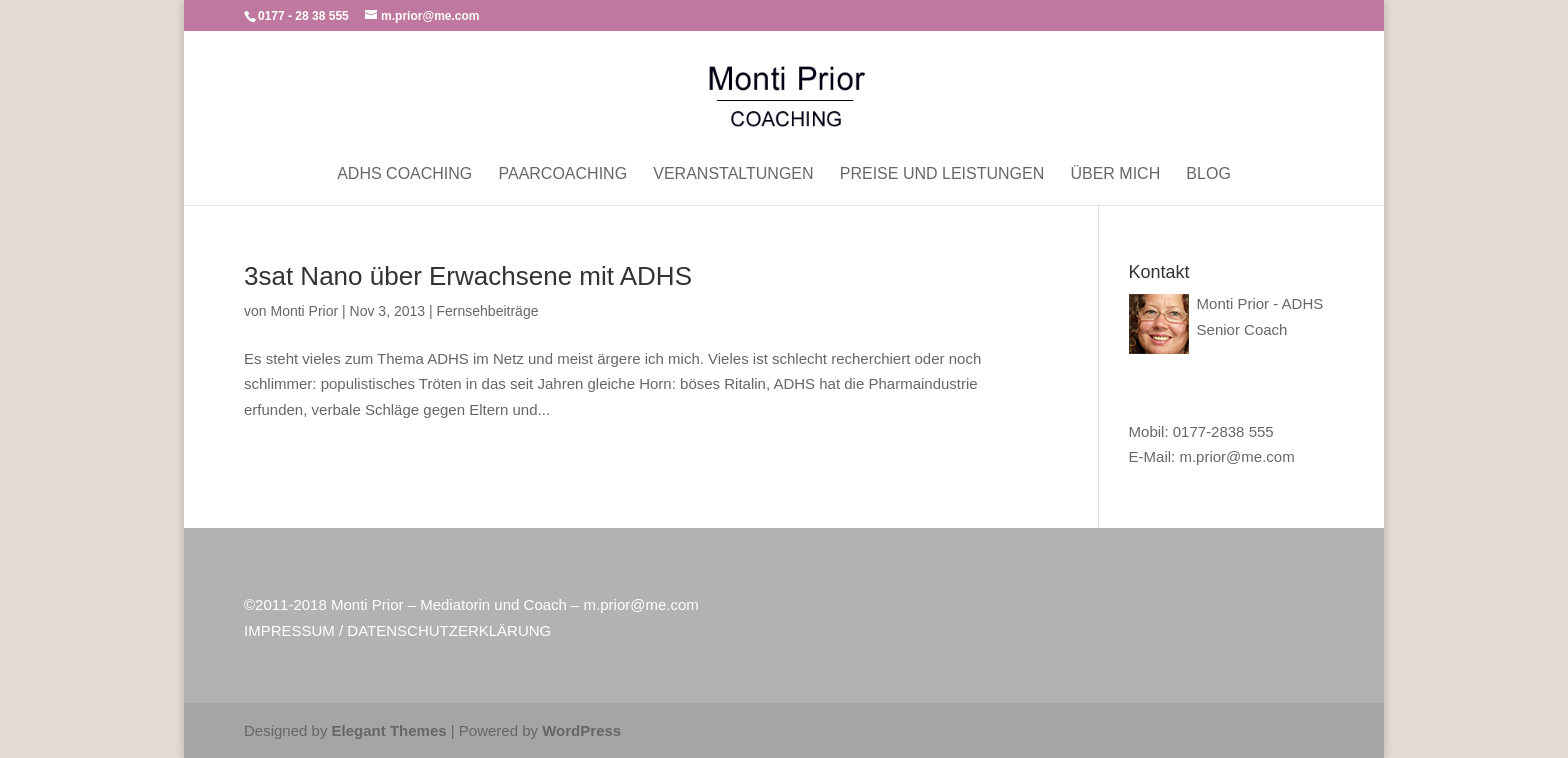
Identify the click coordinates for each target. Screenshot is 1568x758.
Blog (1208, 174)
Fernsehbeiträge (488, 311)
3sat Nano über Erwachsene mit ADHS (468, 276)
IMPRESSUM (289, 630)
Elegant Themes (389, 730)
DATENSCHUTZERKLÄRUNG (449, 630)
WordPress (581, 730)
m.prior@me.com (1236, 456)
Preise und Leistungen (942, 174)
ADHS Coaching (404, 174)
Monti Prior (304, 311)
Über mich (1115, 174)
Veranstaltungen (733, 174)
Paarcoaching (562, 174)
